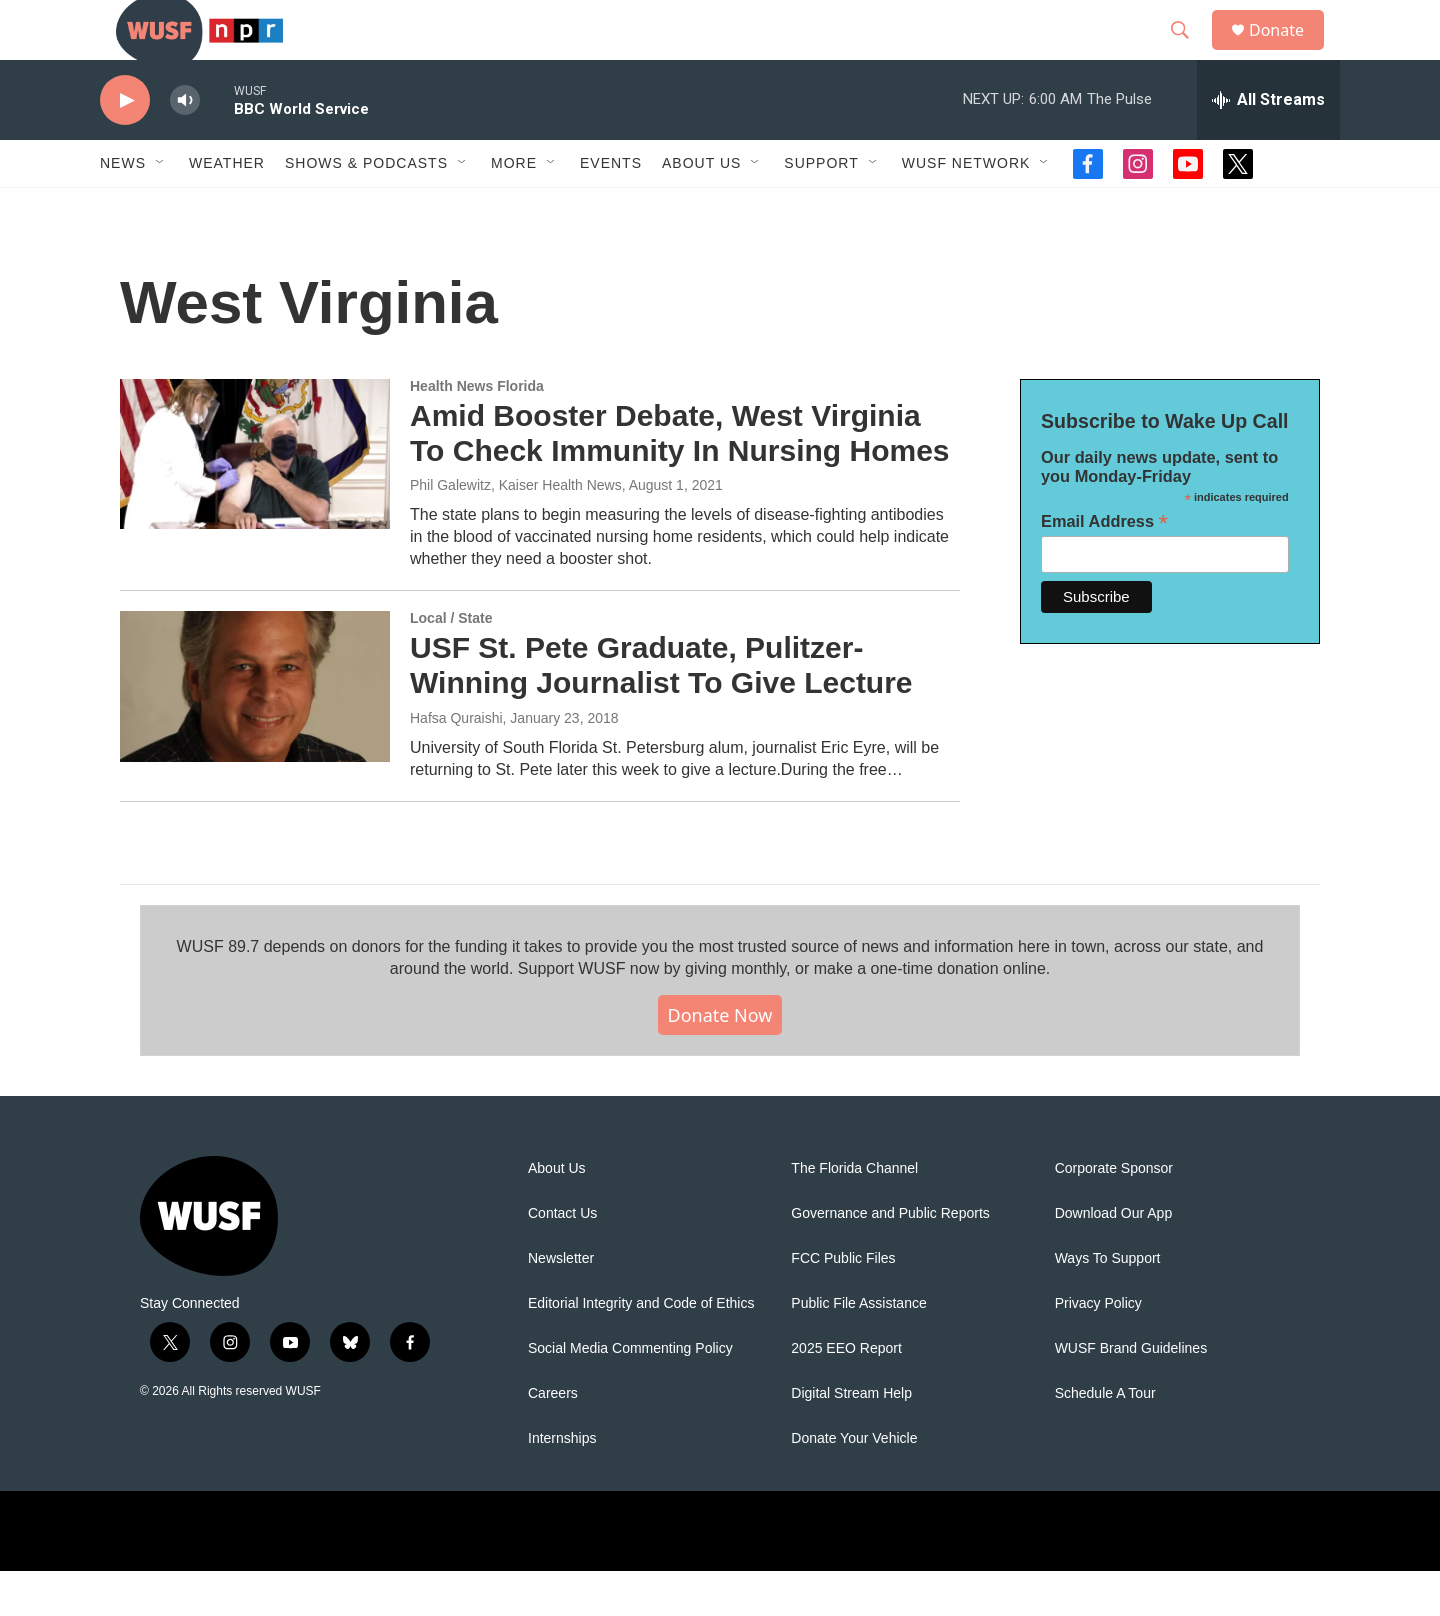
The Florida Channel (854, 1213)
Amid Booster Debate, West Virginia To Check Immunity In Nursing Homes (680, 478)
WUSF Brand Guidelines (1131, 1393)
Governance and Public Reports (890, 1258)
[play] (125, 145)
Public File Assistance (858, 1348)
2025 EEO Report (846, 1393)
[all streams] (1268, 145)
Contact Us (562, 1258)
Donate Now (720, 1060)
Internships (562, 1483)
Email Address (1104, 566)
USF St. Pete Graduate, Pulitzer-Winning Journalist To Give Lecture (661, 710)
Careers (553, 1438)
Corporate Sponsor (1114, 1213)
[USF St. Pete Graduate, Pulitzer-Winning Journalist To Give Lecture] (255, 731)
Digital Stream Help (851, 1438)
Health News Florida (477, 431)
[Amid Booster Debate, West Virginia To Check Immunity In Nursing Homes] (255, 499)
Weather (227, 208)
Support (821, 208)
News (123, 208)
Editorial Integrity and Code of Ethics (641, 1348)
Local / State (451, 663)
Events (611, 208)
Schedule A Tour (1105, 1438)
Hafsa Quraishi (456, 763)
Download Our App (1114, 1258)
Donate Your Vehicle (854, 1483)
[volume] (185, 145)
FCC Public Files (843, 1303)
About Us (557, 1213)
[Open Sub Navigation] (161, 208)
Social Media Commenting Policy (630, 1393)
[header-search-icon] (1189, 53)
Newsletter (561, 1303)
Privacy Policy (1098, 1348)
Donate (1289, 52)
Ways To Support (1108, 1303)
